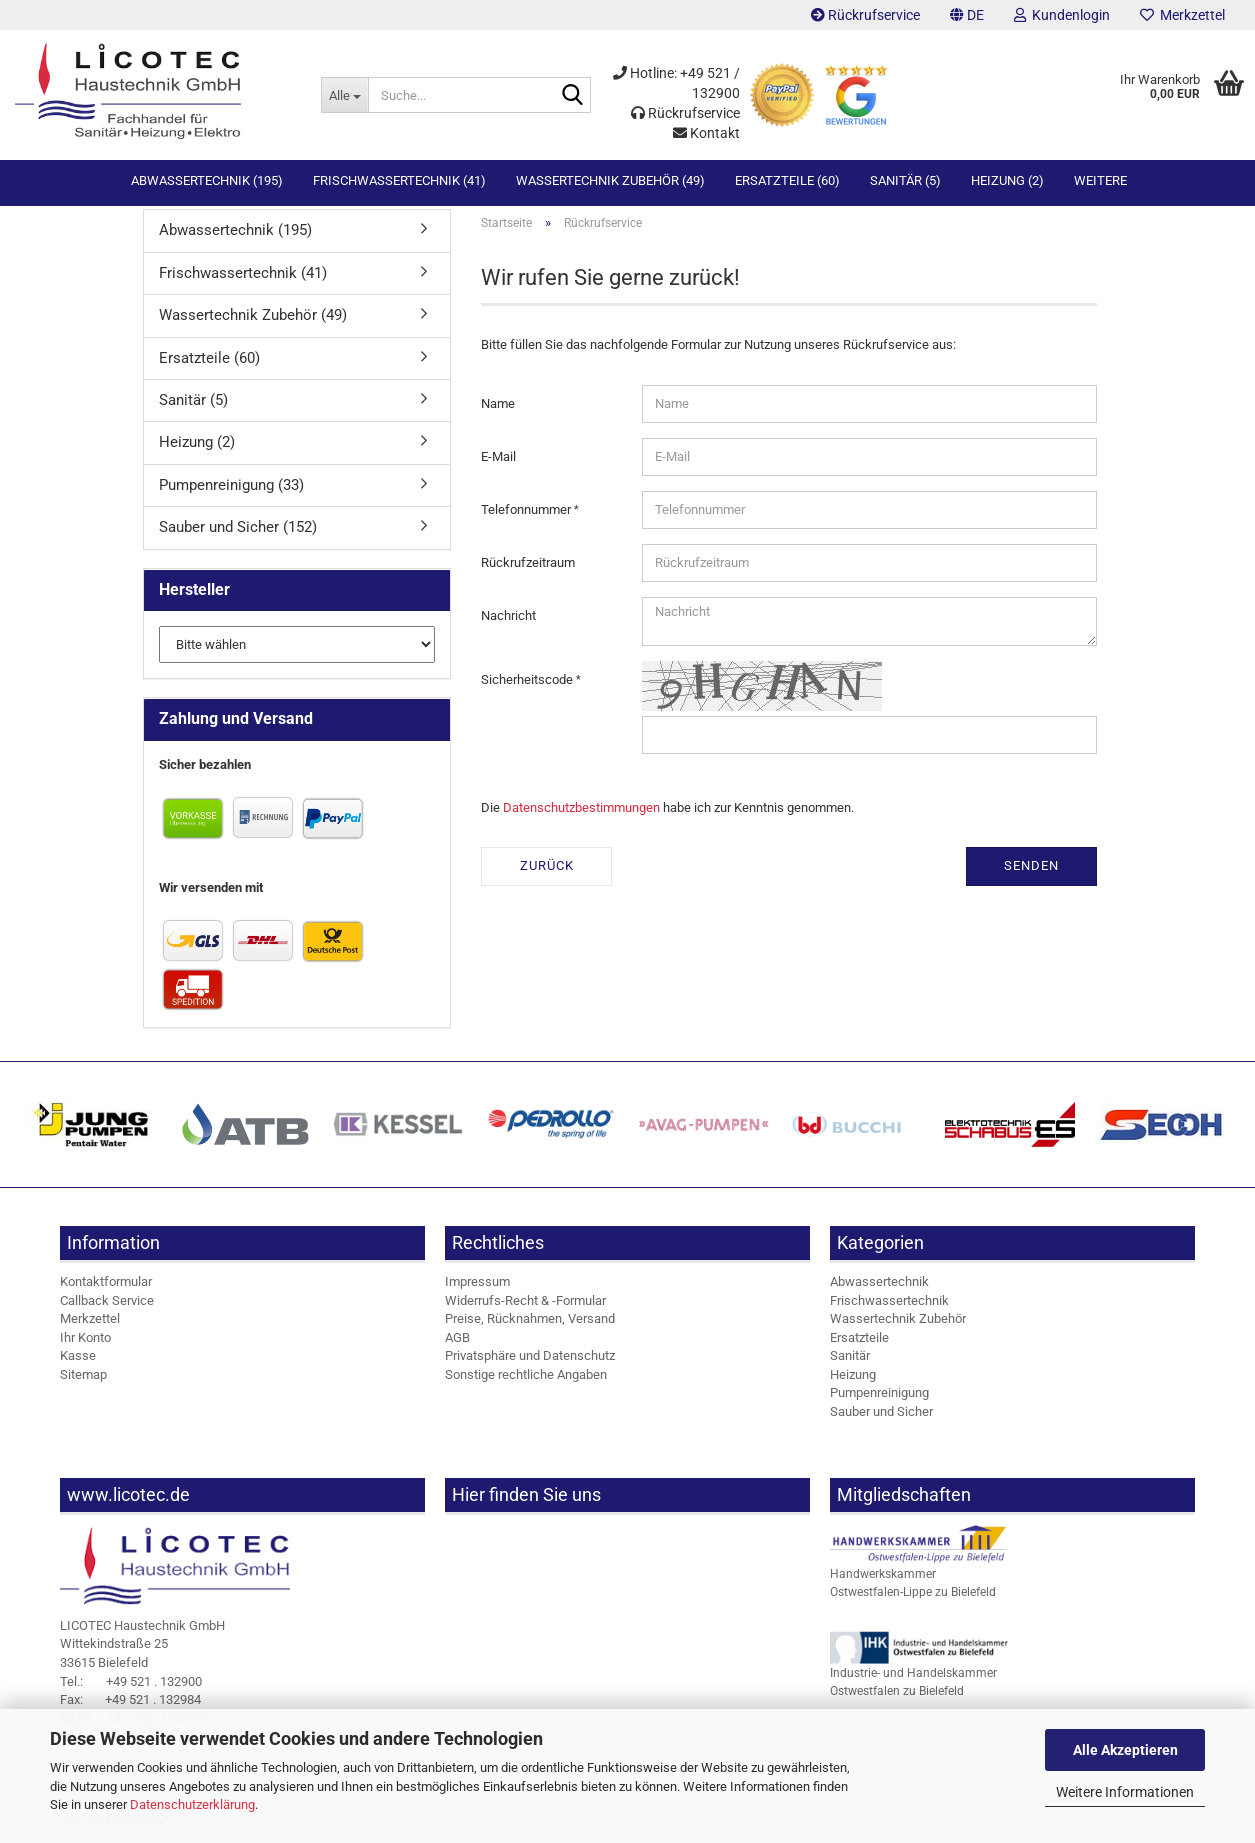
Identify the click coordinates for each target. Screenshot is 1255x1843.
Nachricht (508, 620)
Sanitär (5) (905, 180)
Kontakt (706, 133)
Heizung (853, 1380)
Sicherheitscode (528, 684)
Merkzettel (1182, 15)
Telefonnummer (527, 514)
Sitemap (83, 1380)
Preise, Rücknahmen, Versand (530, 1324)
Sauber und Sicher (881, 1417)
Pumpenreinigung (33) (231, 491)
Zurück (547, 871)
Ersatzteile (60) (787, 180)
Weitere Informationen (1125, 1792)
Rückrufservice (865, 15)
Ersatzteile (859, 1342)
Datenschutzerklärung (192, 1804)
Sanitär (850, 1361)
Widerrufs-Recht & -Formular (525, 1305)
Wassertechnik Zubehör (898, 1324)
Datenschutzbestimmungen (581, 812)
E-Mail (498, 461)
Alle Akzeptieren (1125, 1750)
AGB (457, 1342)
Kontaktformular (106, 1287)
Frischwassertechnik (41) (399, 180)
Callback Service (107, 1305)
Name (498, 408)
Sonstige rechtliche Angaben (526, 1380)
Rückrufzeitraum (528, 567)
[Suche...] (344, 95)
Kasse (78, 1361)
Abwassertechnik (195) (207, 180)
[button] (967, 15)
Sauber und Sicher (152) (238, 533)
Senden (1031, 871)
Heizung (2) (1007, 180)
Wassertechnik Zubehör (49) (610, 180)
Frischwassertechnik (889, 1305)
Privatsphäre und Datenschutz (530, 1361)
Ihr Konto (85, 1342)
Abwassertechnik (879, 1287)
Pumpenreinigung (879, 1398)
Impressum (477, 1287)
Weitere (1100, 180)
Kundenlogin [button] (1062, 15)
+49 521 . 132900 (131, 1686)
